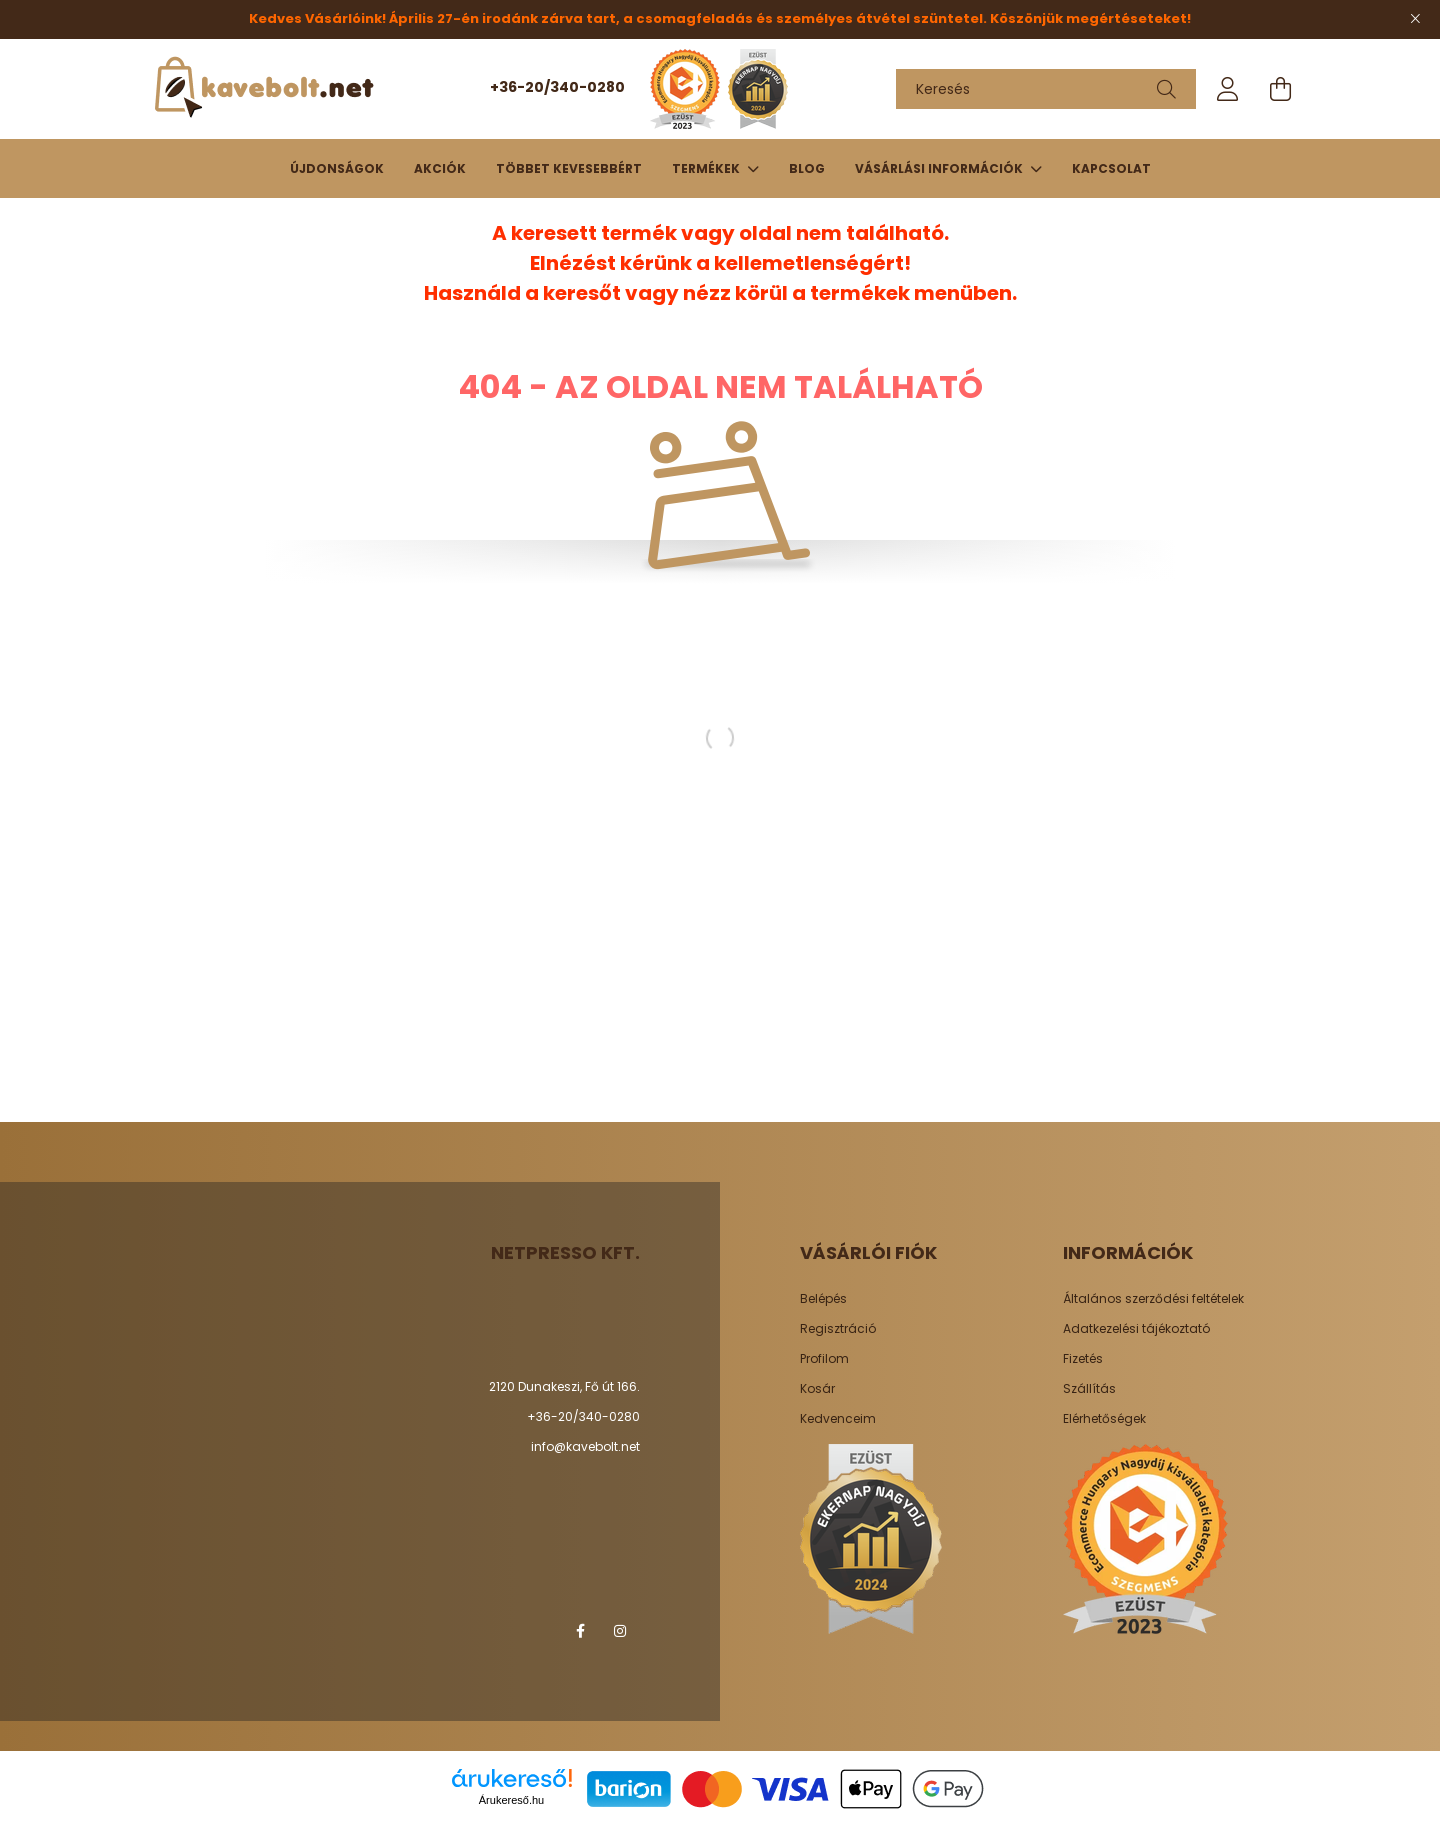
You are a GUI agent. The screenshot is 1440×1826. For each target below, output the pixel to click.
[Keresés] (1046, 89)
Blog (807, 168)
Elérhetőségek (1104, 1419)
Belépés (823, 1299)
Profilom (824, 1359)
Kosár (817, 1389)
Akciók (440, 168)
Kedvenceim (838, 1419)
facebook (580, 1631)
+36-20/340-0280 (557, 87)
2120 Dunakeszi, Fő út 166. (564, 1386)
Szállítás (1089, 1389)
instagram (620, 1631)
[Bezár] (1415, 19)
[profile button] (1228, 89)
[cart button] (1280, 89)
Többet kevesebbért (569, 168)
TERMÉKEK (707, 168)
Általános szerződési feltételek (1153, 1299)
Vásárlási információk (940, 168)
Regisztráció (838, 1329)
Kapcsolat (1111, 168)
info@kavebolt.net (585, 1446)
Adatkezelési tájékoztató (1136, 1329)
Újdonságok (337, 168)
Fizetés (1083, 1359)
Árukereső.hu (511, 1800)
